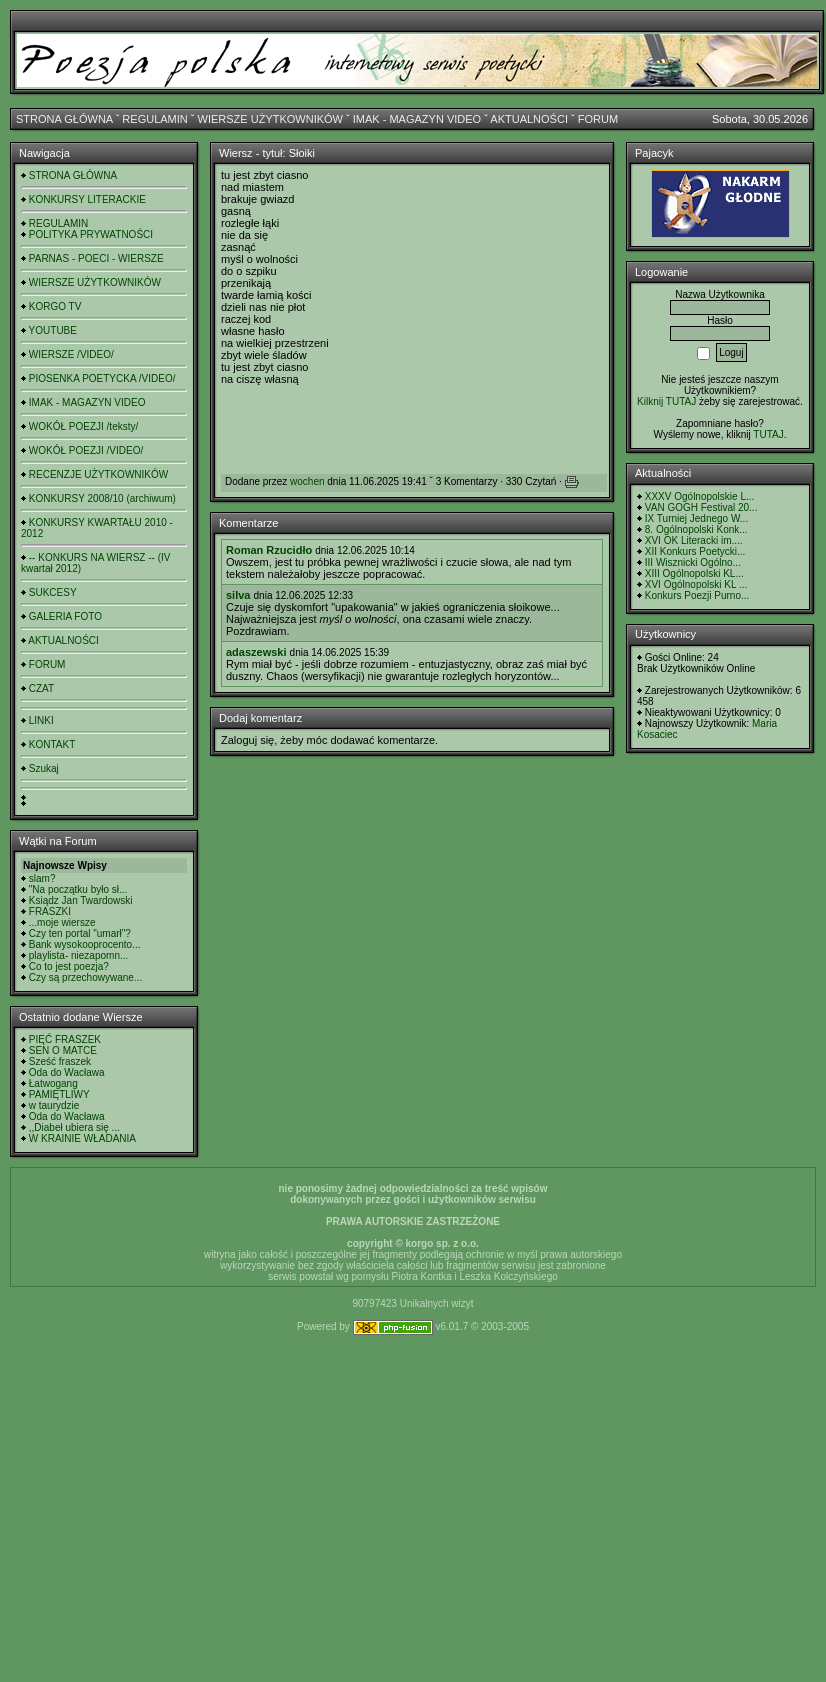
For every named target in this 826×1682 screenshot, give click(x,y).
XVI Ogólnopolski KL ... (696, 584)
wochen (307, 481)
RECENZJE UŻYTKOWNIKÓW (98, 474)
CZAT (41, 688)
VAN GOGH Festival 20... (701, 507)
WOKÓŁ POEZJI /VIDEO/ (86, 450)
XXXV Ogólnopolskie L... (700, 496)
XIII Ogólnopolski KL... (694, 573)
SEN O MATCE (63, 1050)
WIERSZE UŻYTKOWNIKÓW (270, 119)
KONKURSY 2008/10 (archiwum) (102, 498)
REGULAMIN (154, 119)
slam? (42, 878)
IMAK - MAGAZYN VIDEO (417, 119)
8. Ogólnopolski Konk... (696, 529)
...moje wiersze (62, 922)
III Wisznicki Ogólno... (693, 562)
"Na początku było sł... (78, 889)
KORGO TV (55, 306)
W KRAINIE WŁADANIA (82, 1138)
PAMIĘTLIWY (59, 1094)
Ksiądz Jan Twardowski (81, 900)
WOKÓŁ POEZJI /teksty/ (83, 426)
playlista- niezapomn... (79, 955)
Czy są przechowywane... (85, 977)
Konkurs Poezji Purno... (697, 595)
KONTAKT (52, 744)
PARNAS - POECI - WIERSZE (96, 258)
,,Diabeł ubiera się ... (74, 1127)
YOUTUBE (53, 330)
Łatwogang (53, 1083)
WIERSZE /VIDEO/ (71, 354)
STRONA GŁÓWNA (64, 119)
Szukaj (44, 768)
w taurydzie (54, 1105)
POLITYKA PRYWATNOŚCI (91, 234)
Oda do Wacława (67, 1072)
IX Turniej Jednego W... (696, 518)
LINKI (41, 720)
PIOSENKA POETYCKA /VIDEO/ (102, 378)
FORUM (598, 119)
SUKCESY (53, 592)
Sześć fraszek (60, 1061)
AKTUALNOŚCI (529, 119)
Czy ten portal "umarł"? (80, 933)
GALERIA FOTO (65, 616)
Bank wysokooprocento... (85, 944)
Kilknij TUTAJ (666, 401)
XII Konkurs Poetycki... (695, 551)
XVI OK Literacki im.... (694, 540)
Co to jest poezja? (69, 966)
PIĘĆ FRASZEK (65, 1039)
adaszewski (256, 652)
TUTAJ (768, 434)
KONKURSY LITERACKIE (87, 199)
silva (238, 595)
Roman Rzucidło (269, 550)
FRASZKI (50, 911)
